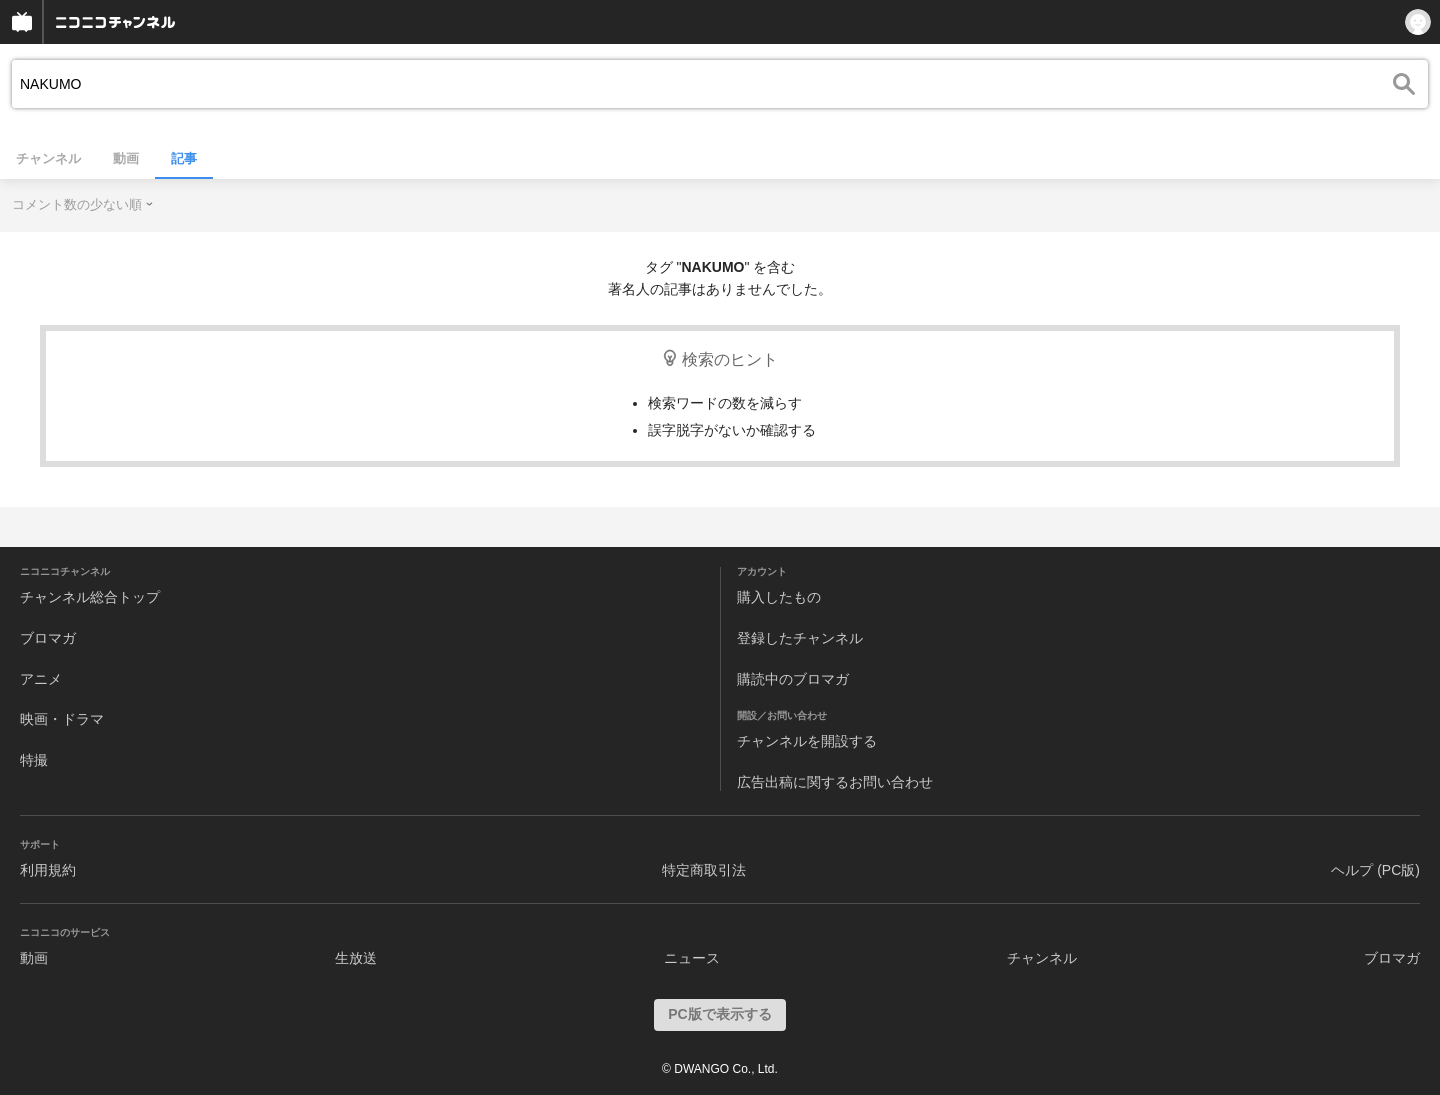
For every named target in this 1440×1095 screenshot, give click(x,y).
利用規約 (48, 870)
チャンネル (48, 158)
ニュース (692, 958)
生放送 (356, 958)
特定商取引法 (704, 870)
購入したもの (779, 597)
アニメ (41, 679)
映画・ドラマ (62, 719)
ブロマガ (48, 638)
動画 (126, 158)
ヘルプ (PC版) (1375, 870)
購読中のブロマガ (793, 679)
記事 (184, 158)
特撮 (34, 760)
